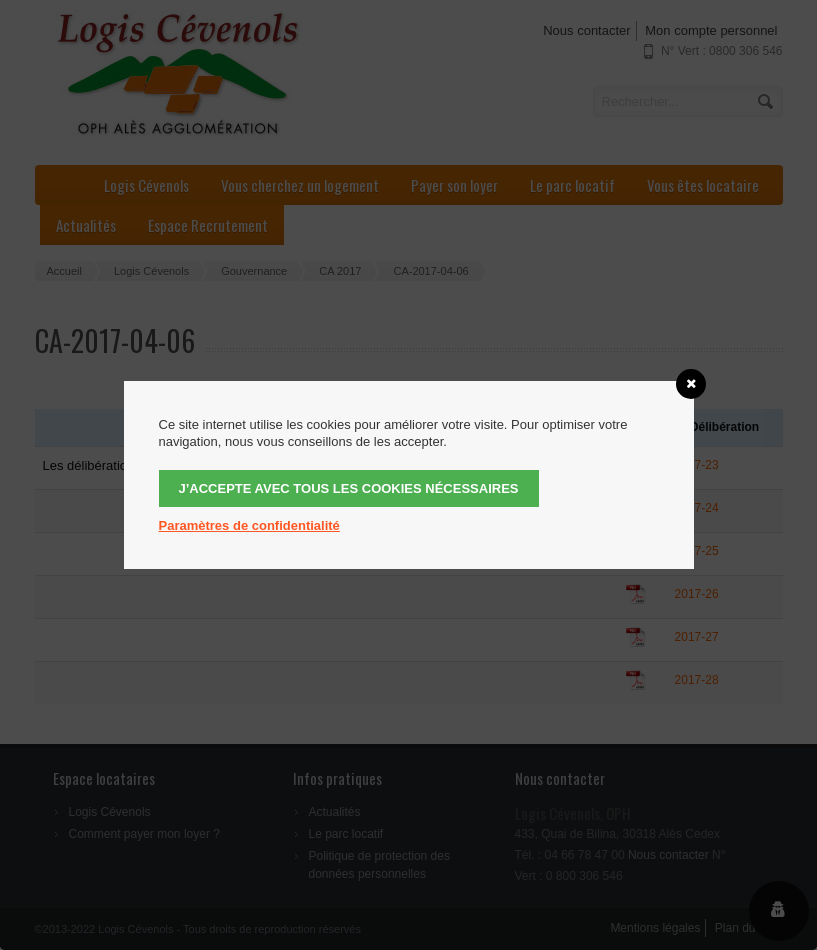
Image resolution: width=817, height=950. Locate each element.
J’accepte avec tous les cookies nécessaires (349, 488)
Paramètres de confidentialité (249, 525)
